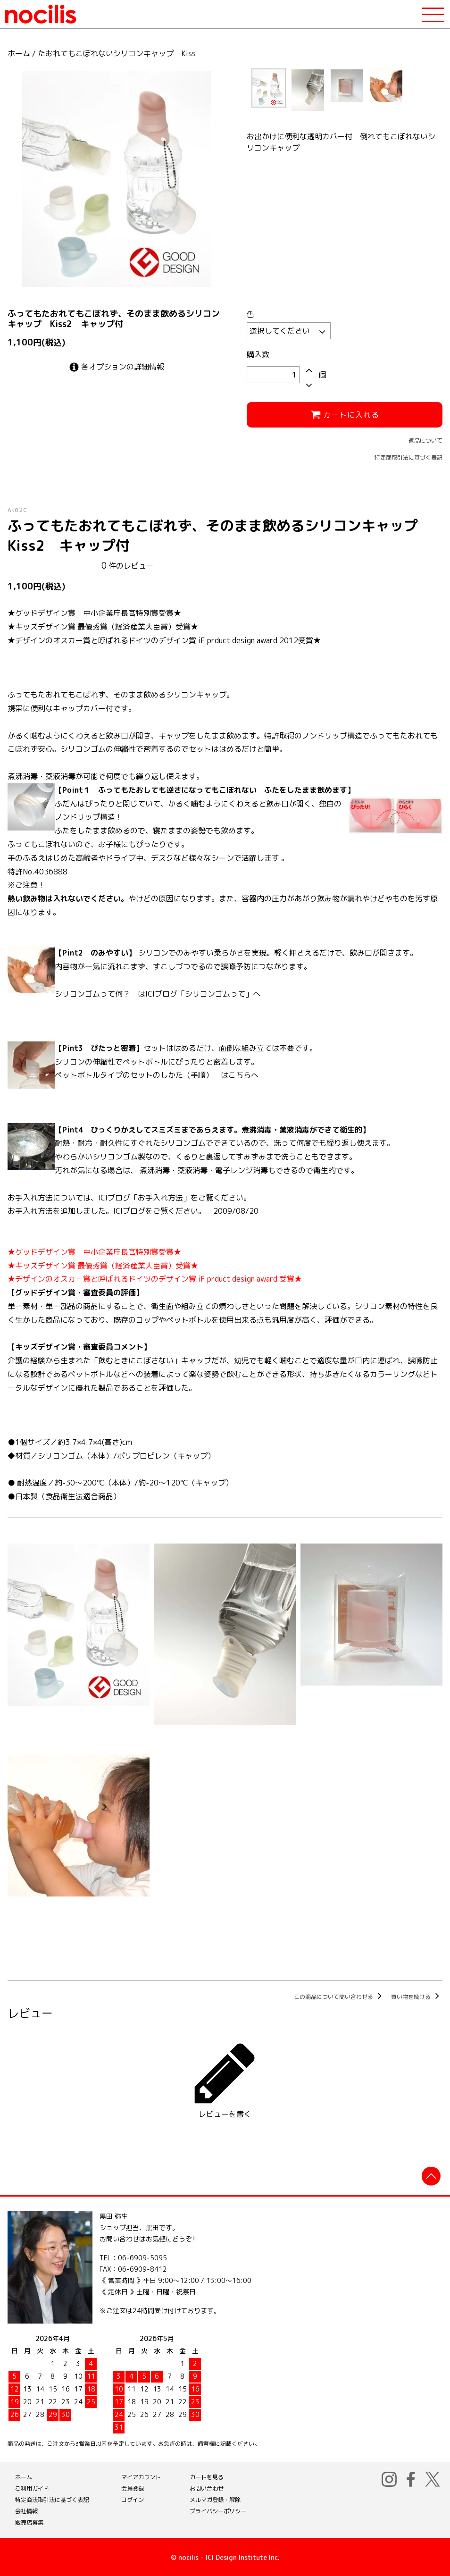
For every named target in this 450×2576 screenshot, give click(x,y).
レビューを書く (225, 2076)
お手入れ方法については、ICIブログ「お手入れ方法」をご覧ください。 (129, 1197)
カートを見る (207, 2476)
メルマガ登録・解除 (215, 2498)
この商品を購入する (225, 1953)
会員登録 (132, 2487)
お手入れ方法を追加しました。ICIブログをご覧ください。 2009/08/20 (133, 1211)
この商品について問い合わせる (339, 1995)
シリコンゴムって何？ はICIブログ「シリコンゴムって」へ (157, 994)
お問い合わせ (207, 2487)
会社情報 (26, 2510)
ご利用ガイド (32, 2487)
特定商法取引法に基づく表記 (52, 2498)
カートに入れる (344, 414)
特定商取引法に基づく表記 (408, 457)
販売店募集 (29, 2521)
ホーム (19, 53)
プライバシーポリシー (218, 2510)
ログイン (132, 2498)
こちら (239, 1075)
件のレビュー (127, 566)
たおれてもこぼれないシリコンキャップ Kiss (117, 53)
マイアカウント (141, 2476)
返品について (425, 440)
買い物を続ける (416, 1995)
